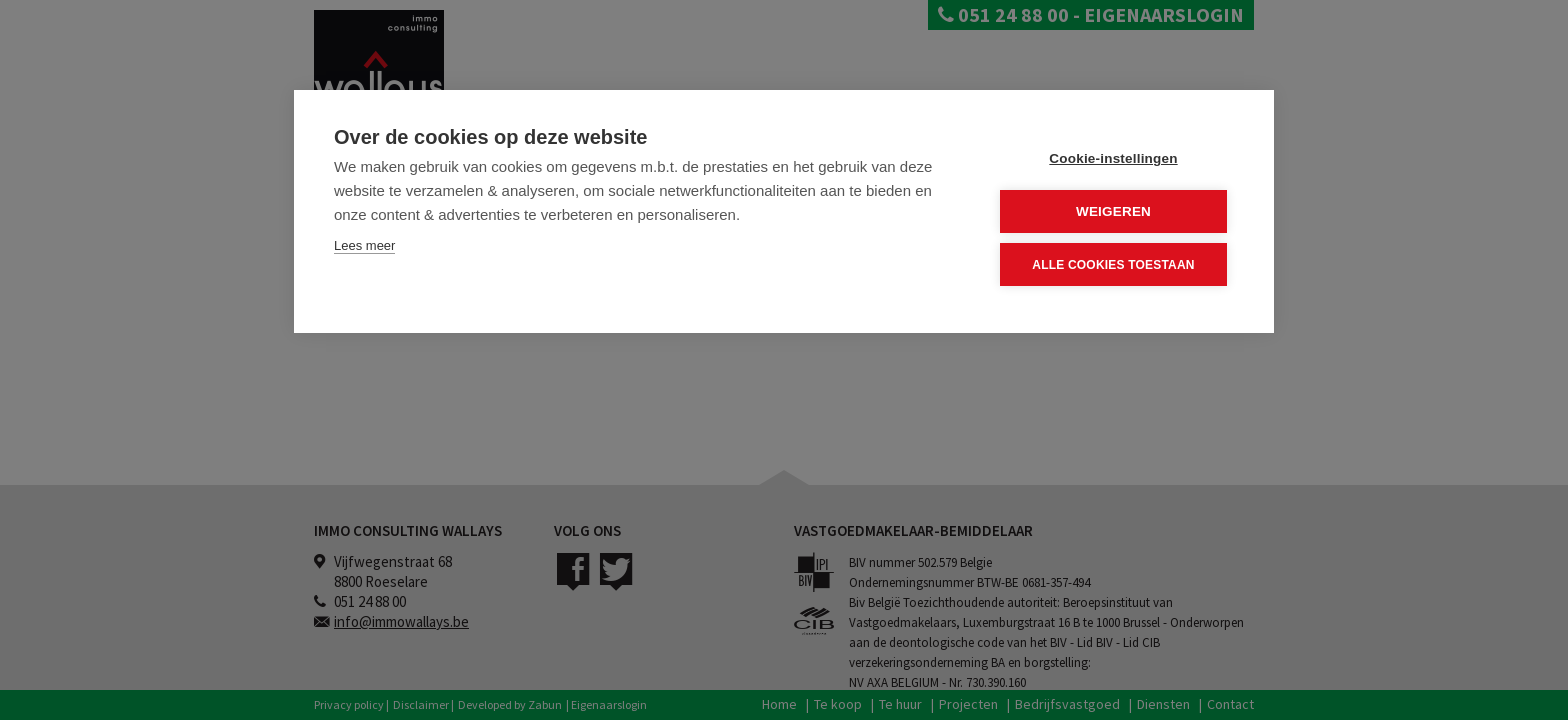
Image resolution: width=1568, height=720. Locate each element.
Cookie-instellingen (1113, 158)
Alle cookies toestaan (1113, 264)
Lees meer (364, 245)
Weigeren (1113, 211)
